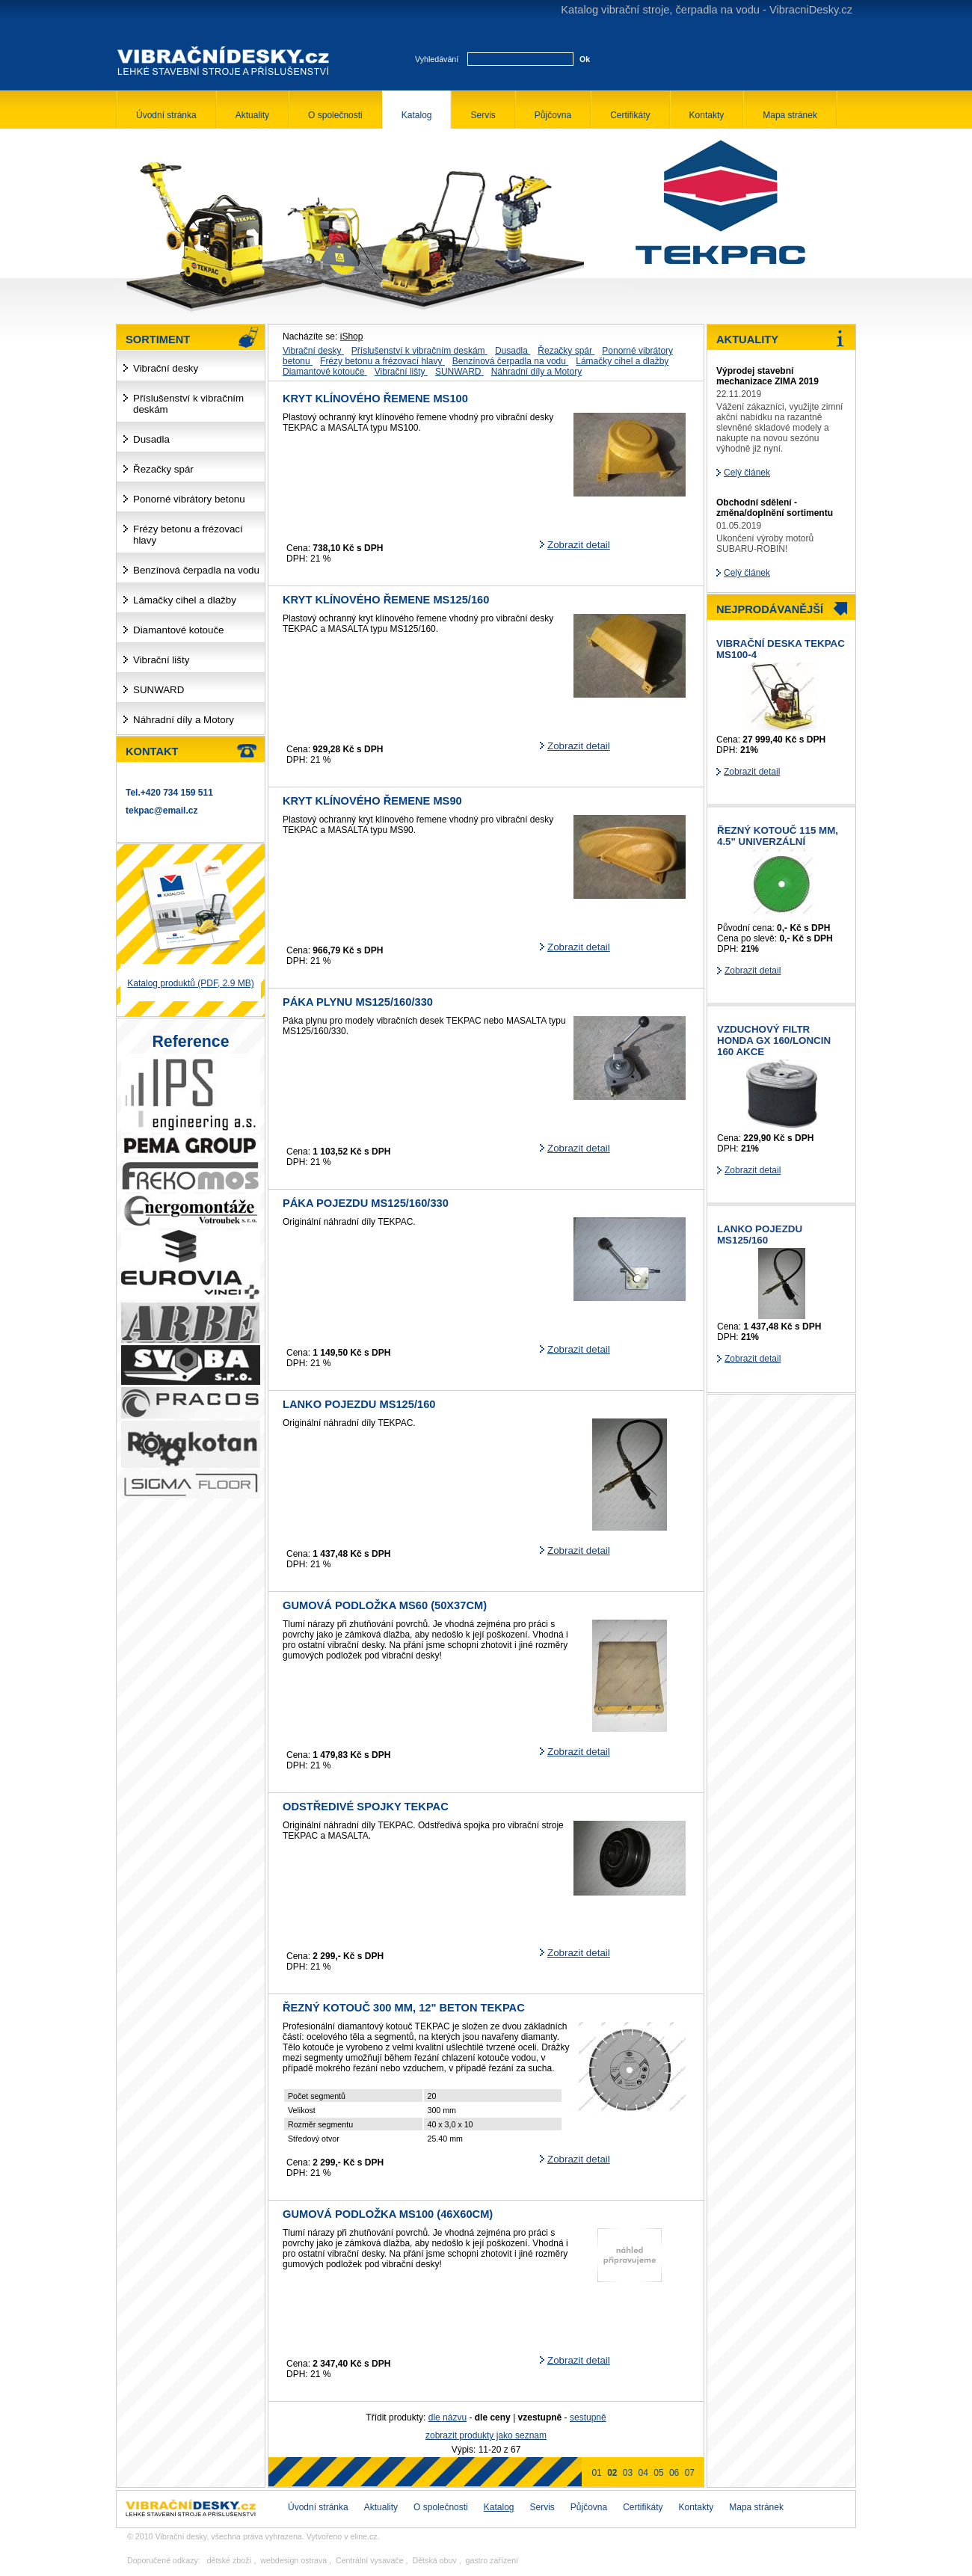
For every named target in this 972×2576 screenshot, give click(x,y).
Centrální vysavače (370, 2560)
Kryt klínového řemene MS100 (375, 399)
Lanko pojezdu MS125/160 (359, 1404)
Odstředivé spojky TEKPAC (366, 1807)
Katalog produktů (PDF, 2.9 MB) (190, 983)
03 (628, 2473)
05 (658, 2473)
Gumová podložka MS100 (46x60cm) (388, 2214)
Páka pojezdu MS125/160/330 (366, 1203)
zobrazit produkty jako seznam (486, 2435)
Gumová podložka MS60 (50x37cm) (385, 1605)
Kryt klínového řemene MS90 (372, 801)
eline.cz (364, 2536)
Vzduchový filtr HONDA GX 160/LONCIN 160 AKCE (774, 1040)
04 (643, 2473)
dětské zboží (229, 2560)
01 (596, 2473)
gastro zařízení (492, 2560)
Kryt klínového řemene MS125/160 (386, 600)
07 (690, 2473)
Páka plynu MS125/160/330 (358, 1002)
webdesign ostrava (293, 2560)
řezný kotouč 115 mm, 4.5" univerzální (777, 836)
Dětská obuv (434, 2560)
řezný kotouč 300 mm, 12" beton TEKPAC (404, 2008)
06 (674, 2473)
